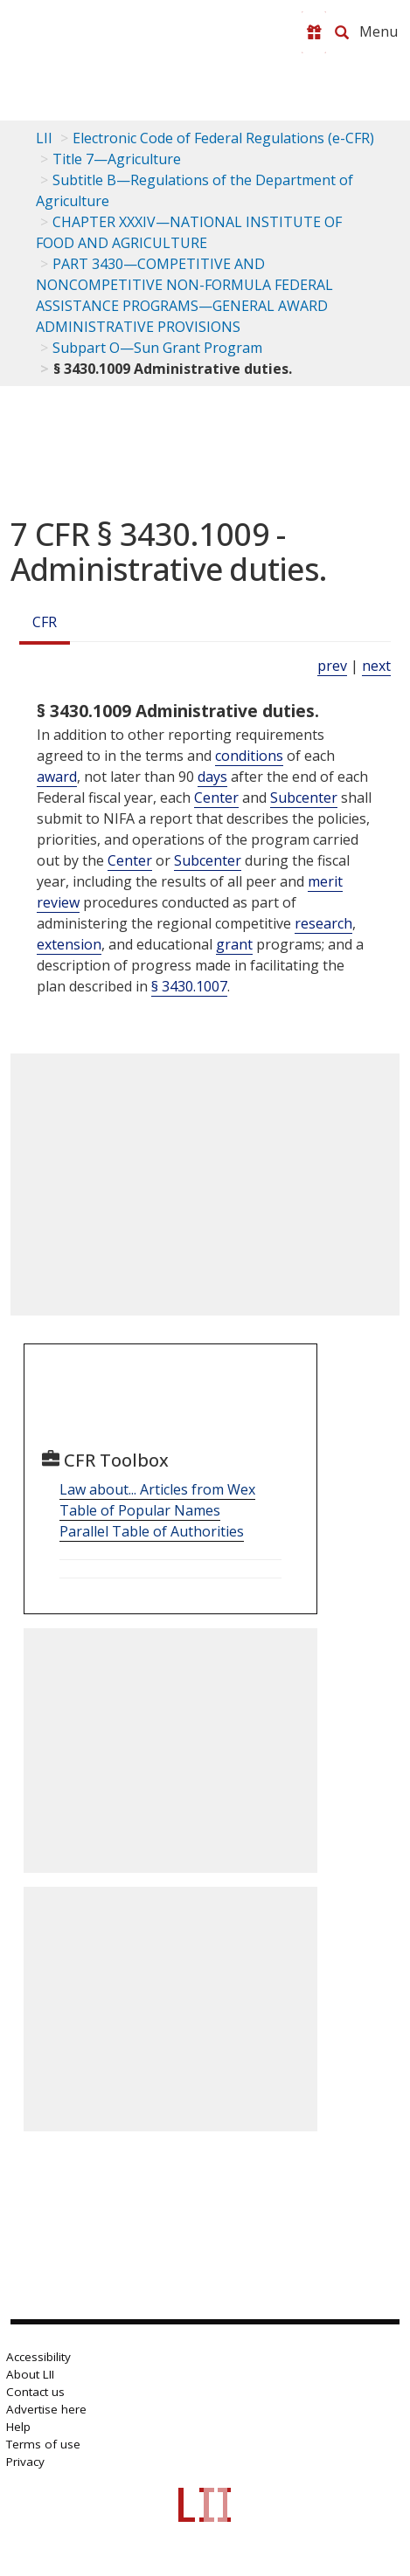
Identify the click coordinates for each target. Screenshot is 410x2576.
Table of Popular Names (139, 1510)
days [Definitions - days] (212, 776)
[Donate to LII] (314, 32)
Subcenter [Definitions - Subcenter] (303, 797)
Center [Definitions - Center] (216, 797)
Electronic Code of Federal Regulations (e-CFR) (223, 138)
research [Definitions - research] (323, 923)
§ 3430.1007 (189, 986)
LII (44, 138)
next (376, 665)
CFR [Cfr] (44, 622)
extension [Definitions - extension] (69, 944)
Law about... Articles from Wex (157, 1489)
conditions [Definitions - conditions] (249, 755)
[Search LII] (342, 32)
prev (332, 665)
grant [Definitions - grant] (234, 944)
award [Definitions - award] (57, 776)
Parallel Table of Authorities (151, 1531)
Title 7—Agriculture (116, 159)
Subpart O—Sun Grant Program (157, 347)
